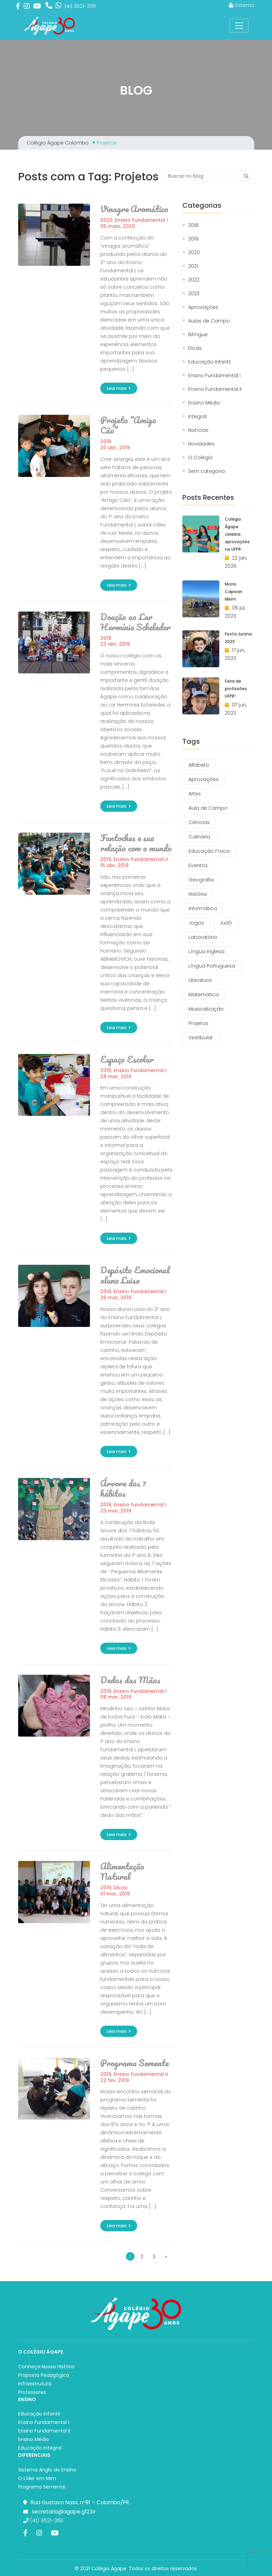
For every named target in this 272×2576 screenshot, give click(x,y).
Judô (226, 922)
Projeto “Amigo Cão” (128, 425)
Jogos (196, 922)
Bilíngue (198, 335)
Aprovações (203, 307)
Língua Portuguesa (212, 965)
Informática (203, 908)
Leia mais (119, 388)
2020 (106, 220)
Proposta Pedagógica (43, 2375)
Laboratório (203, 937)
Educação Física (209, 851)
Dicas (120, 1887)
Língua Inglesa (206, 951)
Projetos (198, 1023)
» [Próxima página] (166, 2256)
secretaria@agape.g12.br (64, 2511)
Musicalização (206, 1008)
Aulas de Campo (209, 321)
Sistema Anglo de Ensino (47, 2469)
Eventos (198, 865)
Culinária (199, 836)
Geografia (201, 879)
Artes (195, 793)
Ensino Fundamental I (141, 220)
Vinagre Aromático (134, 209)
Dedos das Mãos (130, 1680)
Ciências (199, 822)
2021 (193, 266)
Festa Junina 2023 (238, 637)
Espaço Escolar (127, 1059)
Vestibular (201, 1037)
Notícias (198, 430)
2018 (193, 225)
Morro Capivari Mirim (233, 591)
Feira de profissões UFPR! (236, 688)
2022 (193, 280)
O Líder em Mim (37, 2478)
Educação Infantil (209, 362)
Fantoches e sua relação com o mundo (136, 843)
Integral (197, 417)
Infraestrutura (34, 2383)
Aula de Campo (208, 808)
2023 (193, 294)
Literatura (200, 980)
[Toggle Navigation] (239, 25)
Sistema (241, 5)
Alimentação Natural (122, 1871)
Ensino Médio (204, 403)
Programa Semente (134, 2063)
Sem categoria (206, 471)
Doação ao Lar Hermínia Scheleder (135, 621)
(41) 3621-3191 (43, 2520)
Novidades (201, 444)
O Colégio (200, 458)
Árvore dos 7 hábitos (123, 1488)
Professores (32, 2392)
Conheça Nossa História (46, 2366)
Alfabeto (199, 765)
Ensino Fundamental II (141, 859)
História (198, 894)
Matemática (204, 994)
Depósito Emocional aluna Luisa (135, 1275)
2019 (105, 441)
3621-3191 (80, 6)
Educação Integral (40, 2447)
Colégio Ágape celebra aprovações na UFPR (237, 534)
